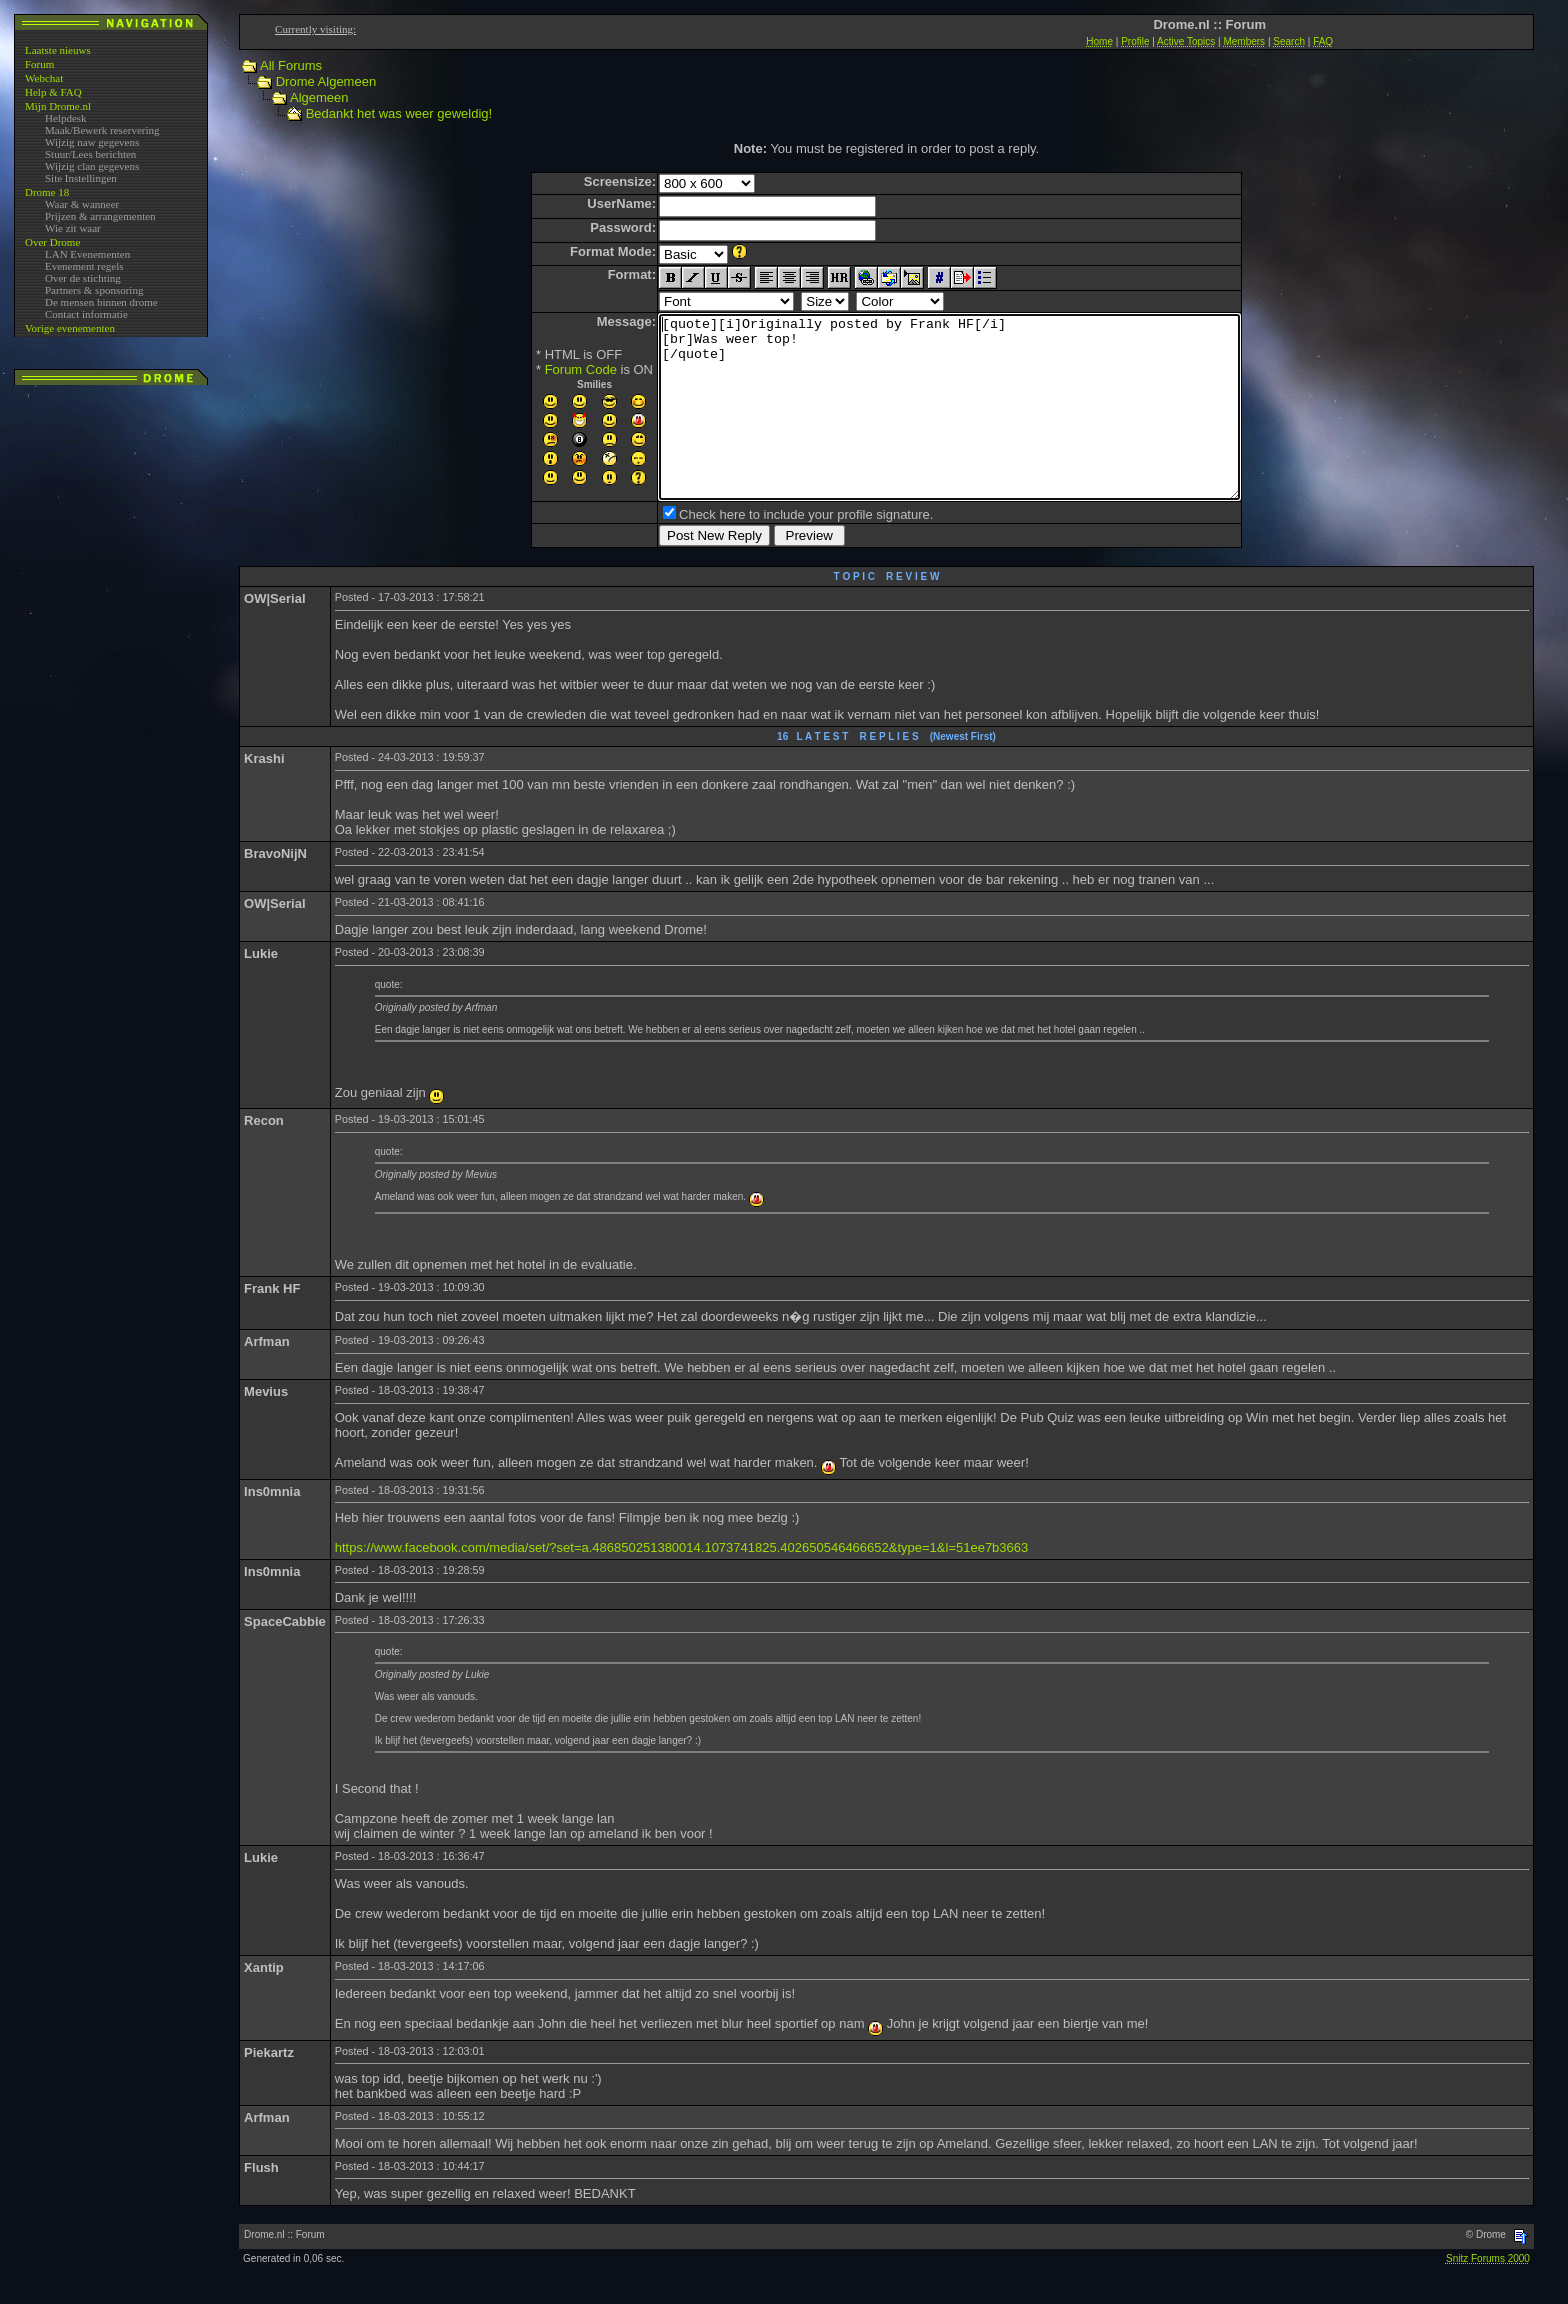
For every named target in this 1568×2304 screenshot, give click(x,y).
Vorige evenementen (70, 328)
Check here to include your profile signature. (771, 550)
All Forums (291, 65)
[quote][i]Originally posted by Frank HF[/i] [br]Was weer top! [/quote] (949, 425)
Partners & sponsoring (94, 290)
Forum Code (546, 369)
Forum (39, 64)
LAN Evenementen (87, 254)
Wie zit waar (73, 228)
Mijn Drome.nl (58, 106)
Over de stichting (83, 278)
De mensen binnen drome (101, 302)
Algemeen (319, 97)
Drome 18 (47, 192)
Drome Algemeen (326, 81)
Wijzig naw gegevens (92, 142)
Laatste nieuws (58, 50)
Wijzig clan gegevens (92, 166)
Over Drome (52, 242)
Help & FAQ (53, 92)
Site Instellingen (81, 178)
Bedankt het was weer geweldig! (399, 113)
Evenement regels (84, 266)
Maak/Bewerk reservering (102, 130)
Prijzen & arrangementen (100, 216)
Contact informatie (86, 314)
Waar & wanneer (82, 204)
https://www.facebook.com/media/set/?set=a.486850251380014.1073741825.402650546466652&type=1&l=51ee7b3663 (682, 1583)
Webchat (44, 78)
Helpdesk (66, 118)
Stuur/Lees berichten (90, 154)
